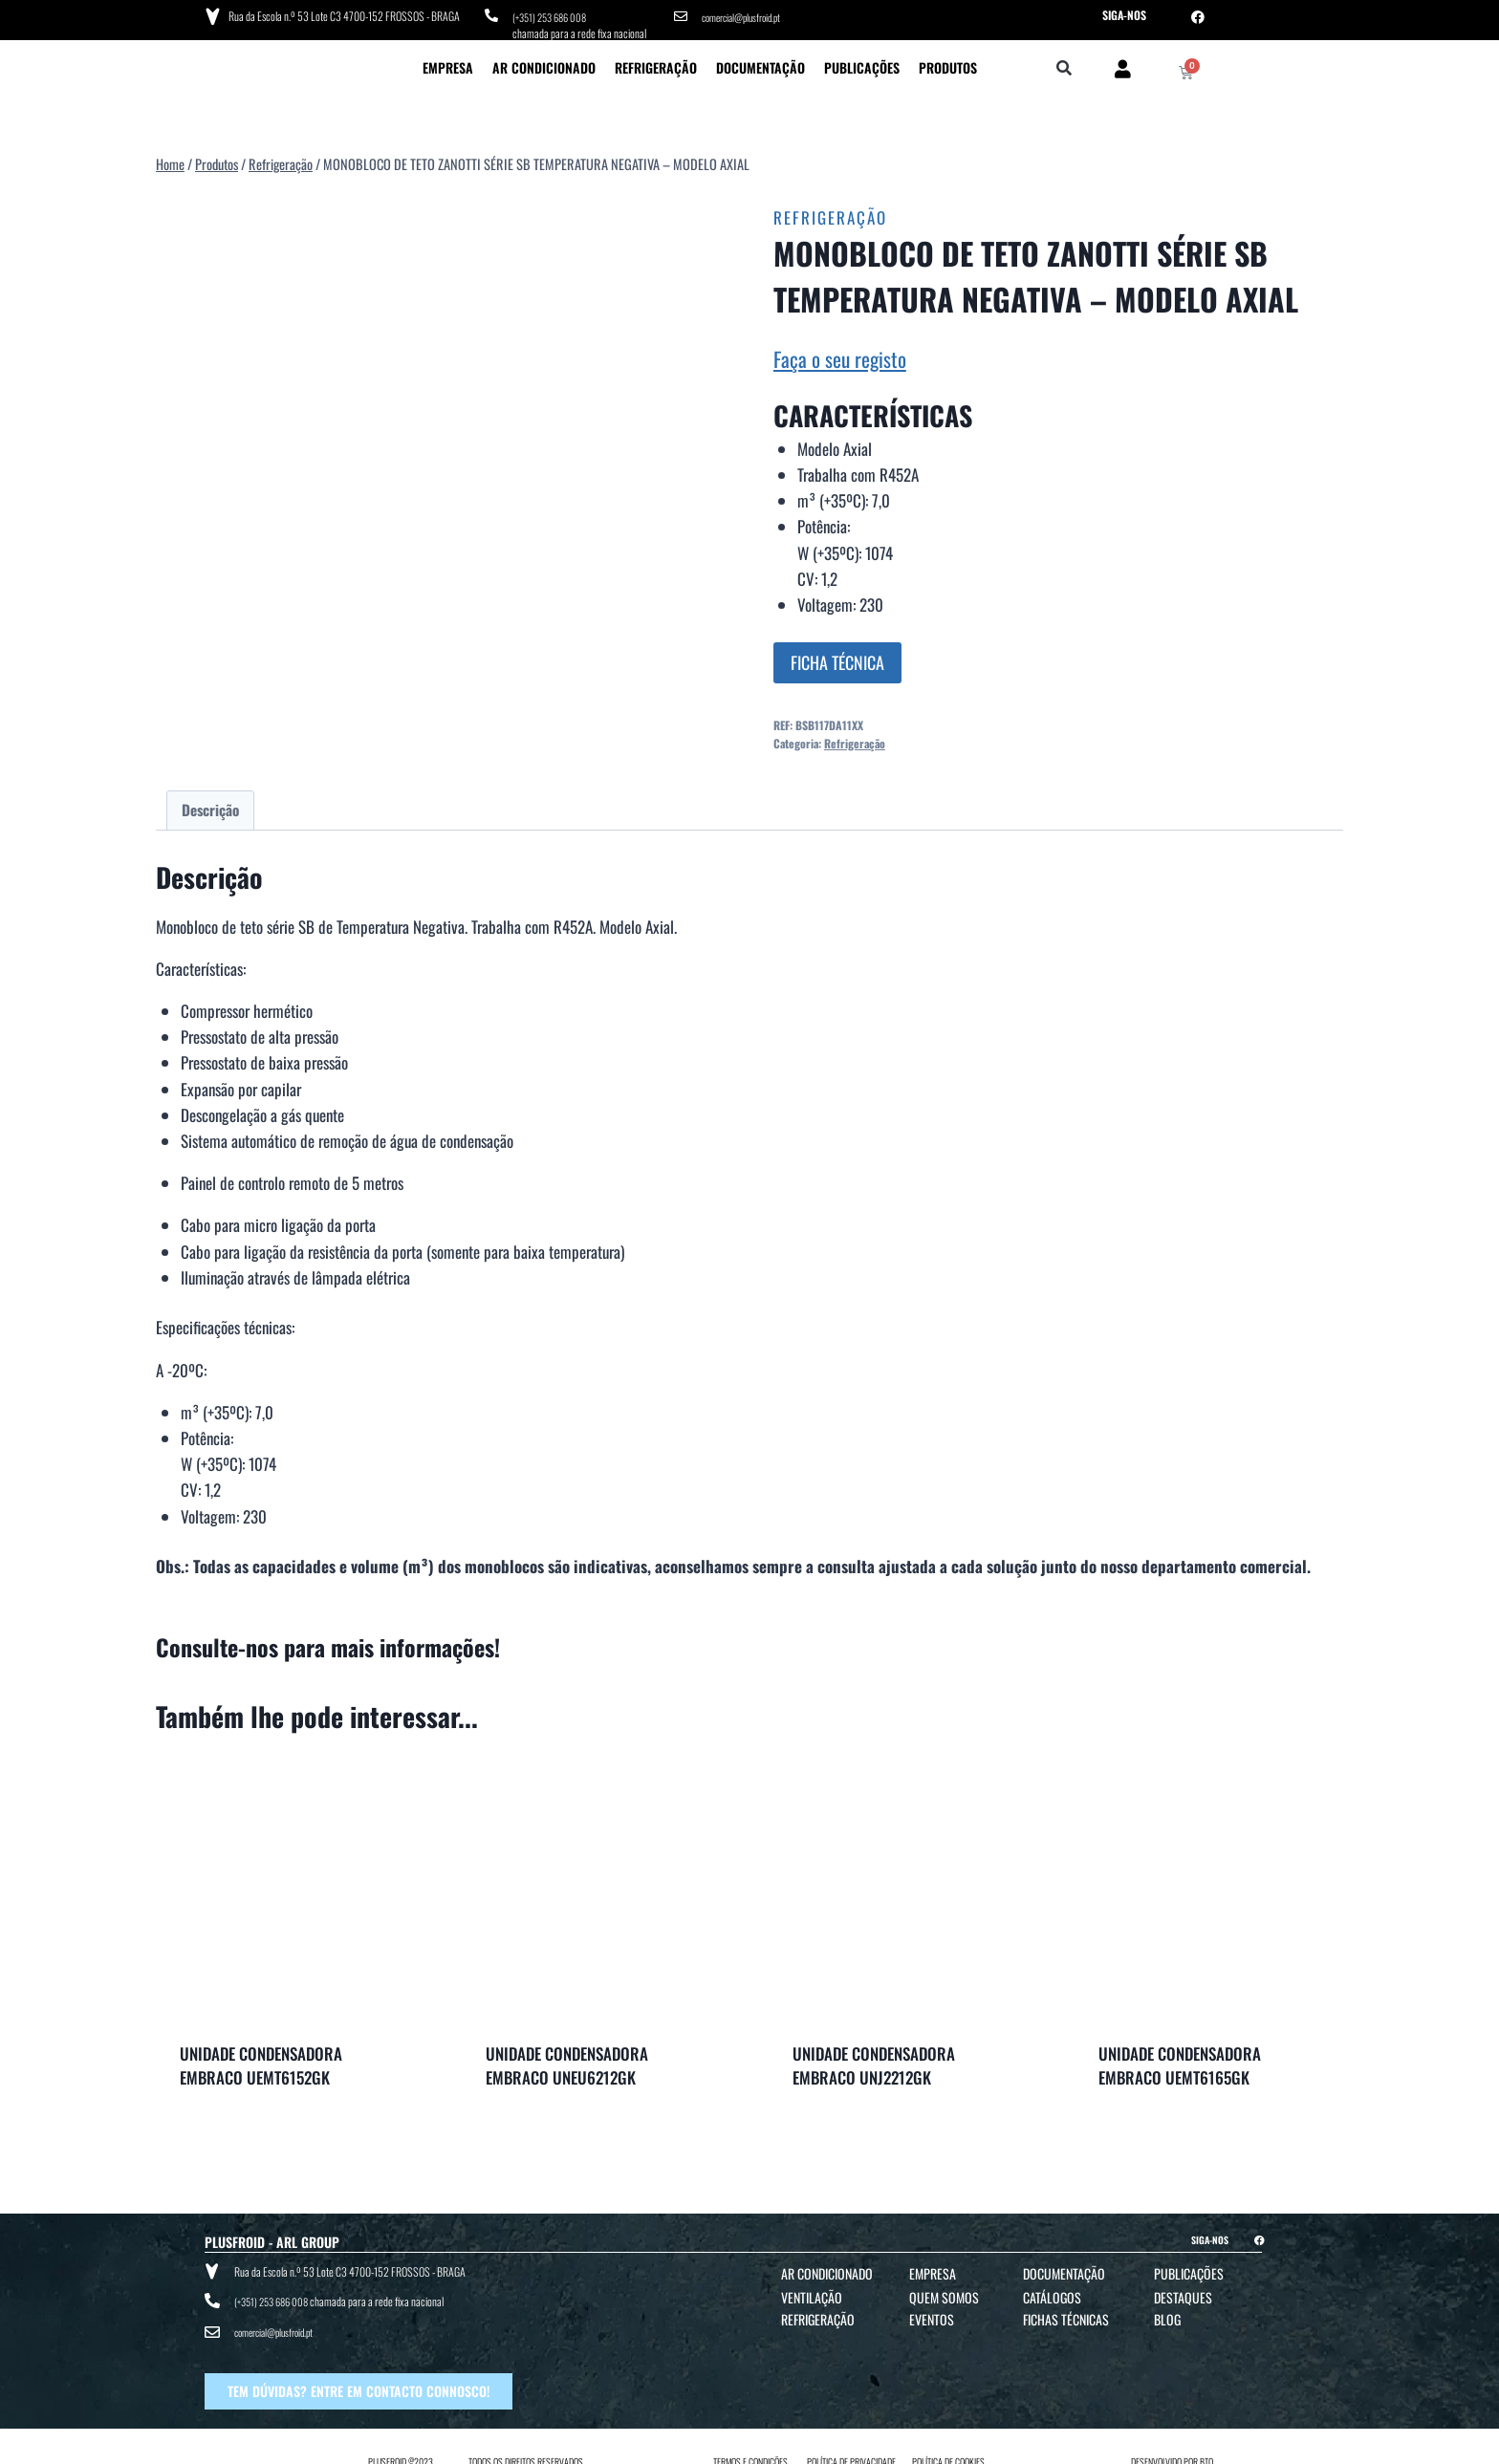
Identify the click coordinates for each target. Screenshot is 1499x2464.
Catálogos (1052, 2292)
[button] (1064, 64)
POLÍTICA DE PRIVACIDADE (851, 2446)
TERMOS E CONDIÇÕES (750, 2446)
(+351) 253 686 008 (554, 15)
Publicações (862, 63)
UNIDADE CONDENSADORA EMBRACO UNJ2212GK (874, 2061)
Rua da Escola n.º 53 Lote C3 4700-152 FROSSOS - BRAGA (341, 14)
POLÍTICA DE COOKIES (948, 2446)
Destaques (1183, 2292)
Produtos (948, 63)
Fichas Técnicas (1066, 2314)
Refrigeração (656, 63)
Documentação (760, 63)
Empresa (448, 63)
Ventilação (811, 2292)
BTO (1206, 2446)
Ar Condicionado (544, 63)
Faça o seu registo (839, 354)
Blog (1167, 2314)
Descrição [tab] (210, 805)
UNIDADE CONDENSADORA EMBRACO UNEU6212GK (567, 2061)
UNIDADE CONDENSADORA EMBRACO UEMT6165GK (1179, 2061)
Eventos (931, 2314)
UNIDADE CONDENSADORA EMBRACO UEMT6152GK (261, 2061)
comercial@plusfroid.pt (747, 15)
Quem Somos (944, 2292)
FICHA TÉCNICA (837, 657)
